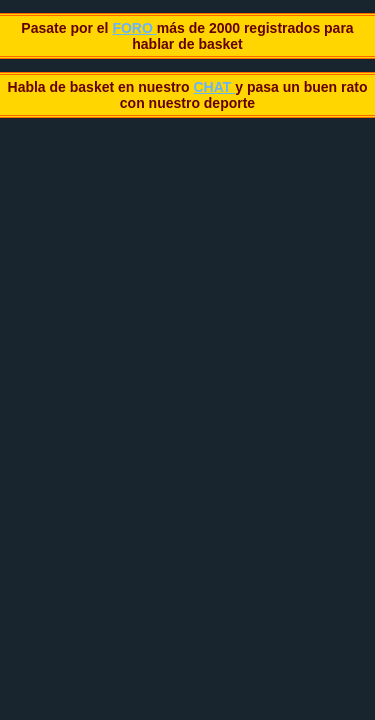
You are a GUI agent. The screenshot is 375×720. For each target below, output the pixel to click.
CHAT (214, 87)
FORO (134, 28)
